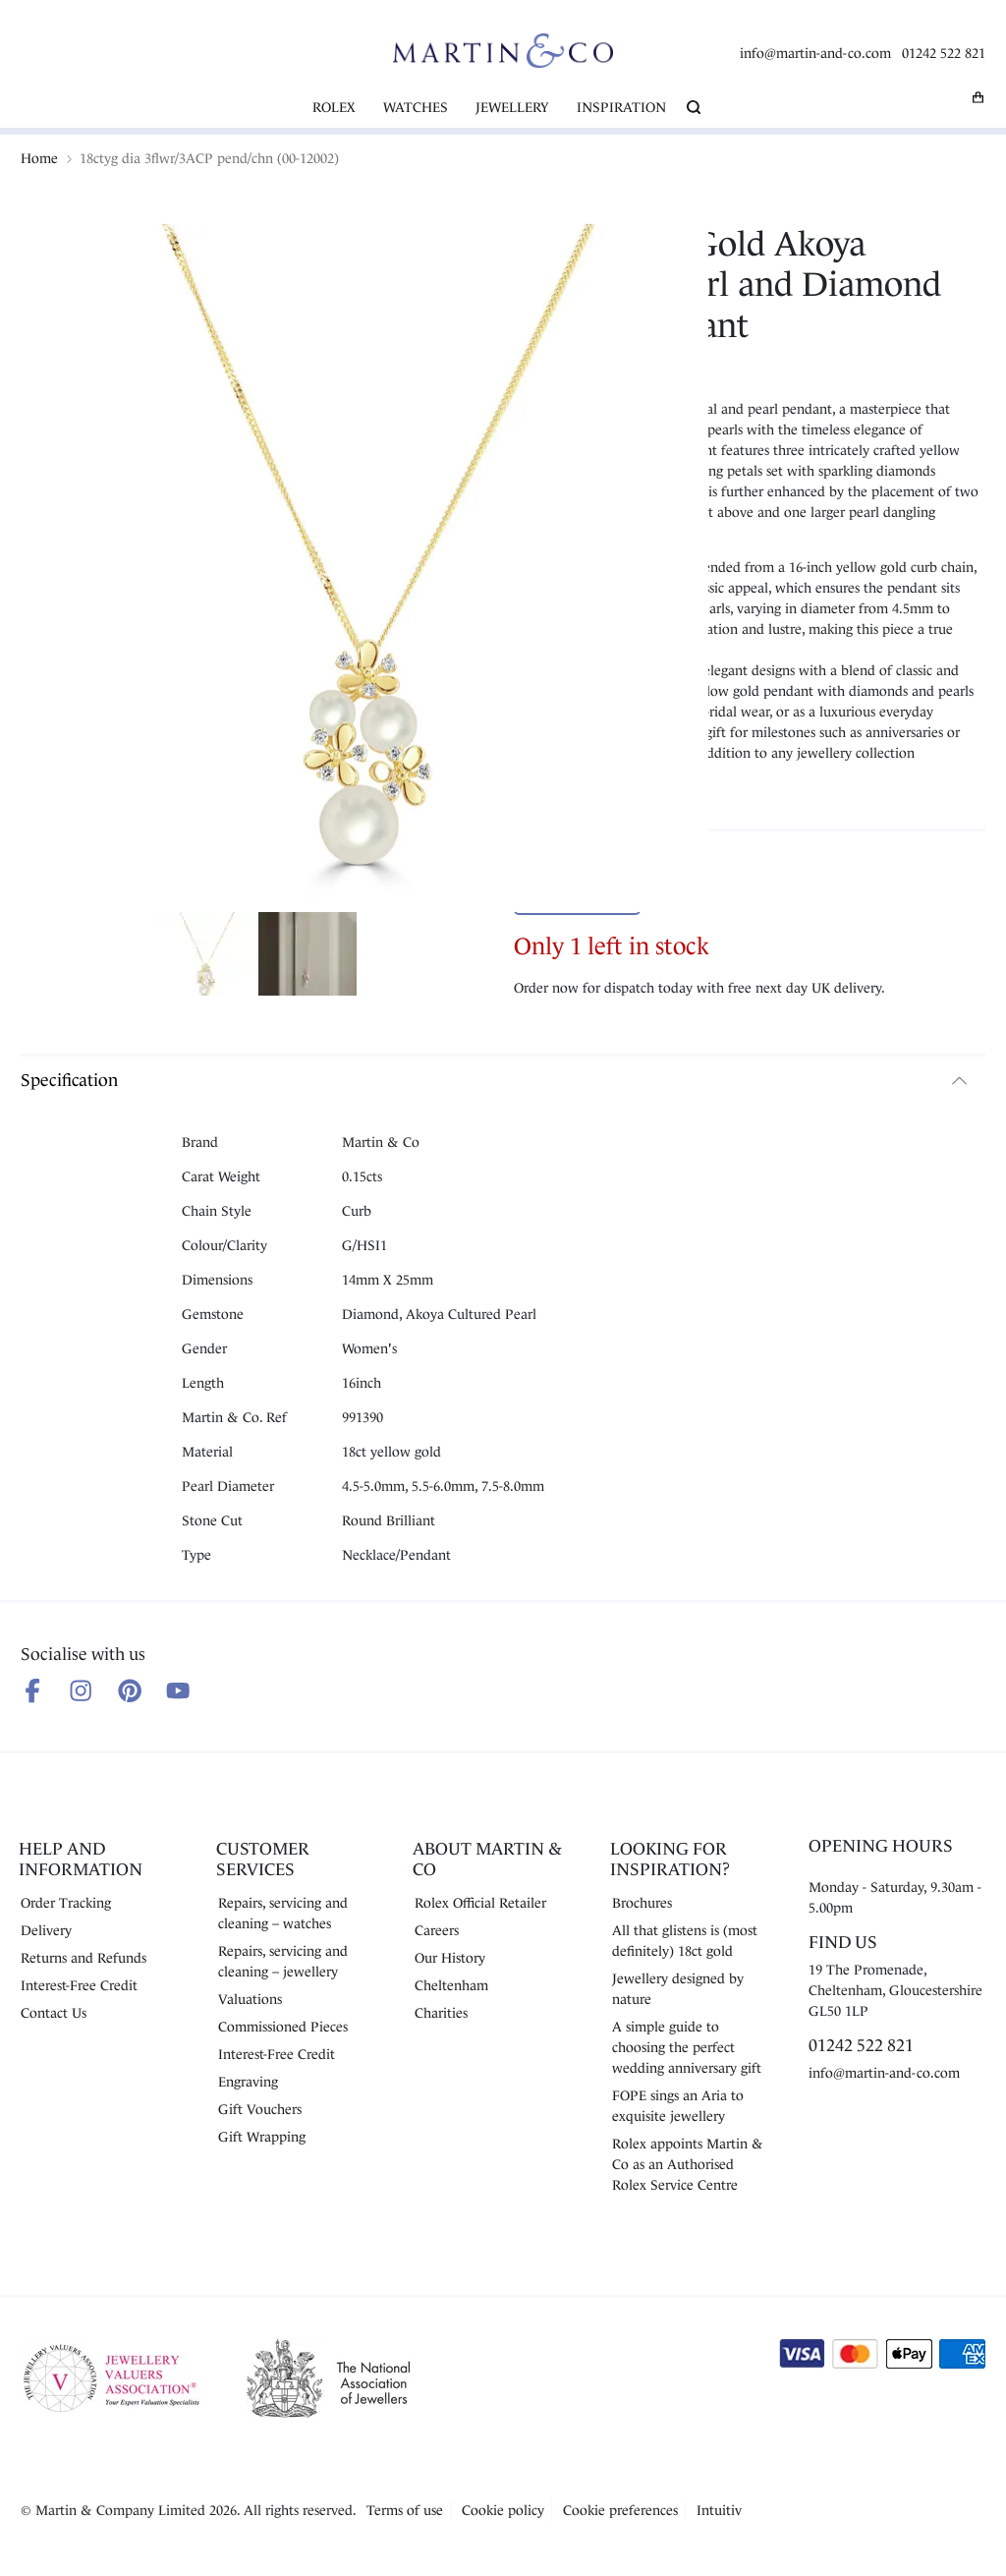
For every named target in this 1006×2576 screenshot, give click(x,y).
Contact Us (53, 2013)
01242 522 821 (943, 53)
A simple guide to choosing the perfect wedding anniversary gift (686, 2047)
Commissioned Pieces (283, 2026)
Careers (437, 1930)
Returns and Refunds (83, 1958)
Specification (69, 1080)
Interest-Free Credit (79, 1985)
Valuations (250, 1999)
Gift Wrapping (262, 2137)
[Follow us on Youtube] (178, 1690)
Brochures (642, 1903)
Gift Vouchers (260, 2109)
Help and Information (80, 1859)
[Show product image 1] (205, 957)
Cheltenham (451, 1985)
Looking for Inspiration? (670, 1859)
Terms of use (404, 2510)
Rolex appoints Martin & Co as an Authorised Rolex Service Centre (687, 2164)
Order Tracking (66, 1903)
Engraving (248, 2081)
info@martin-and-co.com (815, 53)
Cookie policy (503, 2510)
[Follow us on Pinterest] (129, 1690)
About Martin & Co (487, 1859)
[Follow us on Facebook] (32, 1690)
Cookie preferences (620, 2510)
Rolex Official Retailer (480, 1903)
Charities (441, 2013)
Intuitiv (719, 2510)
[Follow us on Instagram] (80, 1690)
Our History (450, 1958)
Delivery (46, 1930)
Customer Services (262, 1859)
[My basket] (978, 97)
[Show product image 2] (307, 957)
